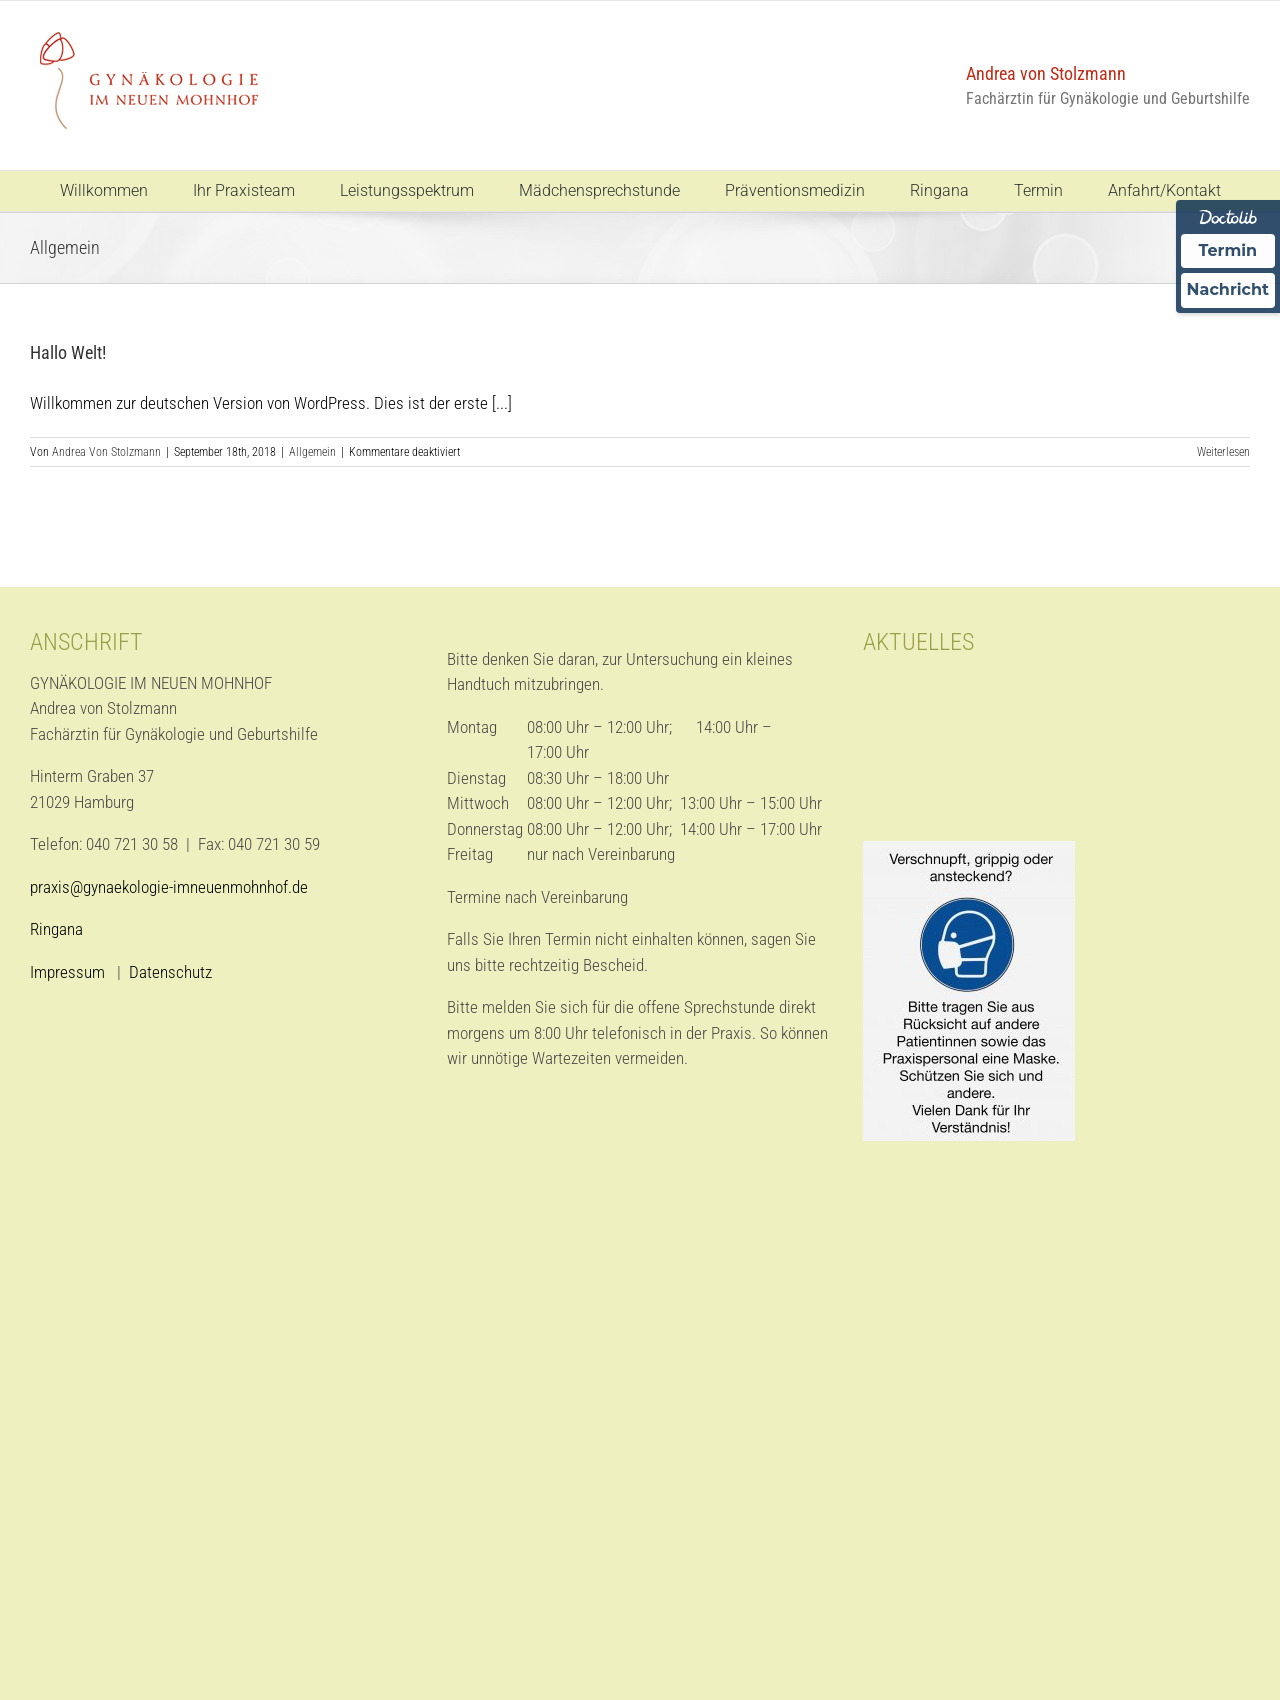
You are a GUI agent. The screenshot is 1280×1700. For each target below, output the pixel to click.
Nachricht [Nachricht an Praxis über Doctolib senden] (1228, 289)
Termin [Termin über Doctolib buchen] (1228, 250)
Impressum (69, 972)
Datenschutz (170, 972)
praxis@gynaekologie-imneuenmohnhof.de (169, 887)
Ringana (56, 929)
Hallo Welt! (68, 352)
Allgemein (312, 452)
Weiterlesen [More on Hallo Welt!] (1223, 452)
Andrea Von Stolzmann (106, 452)
